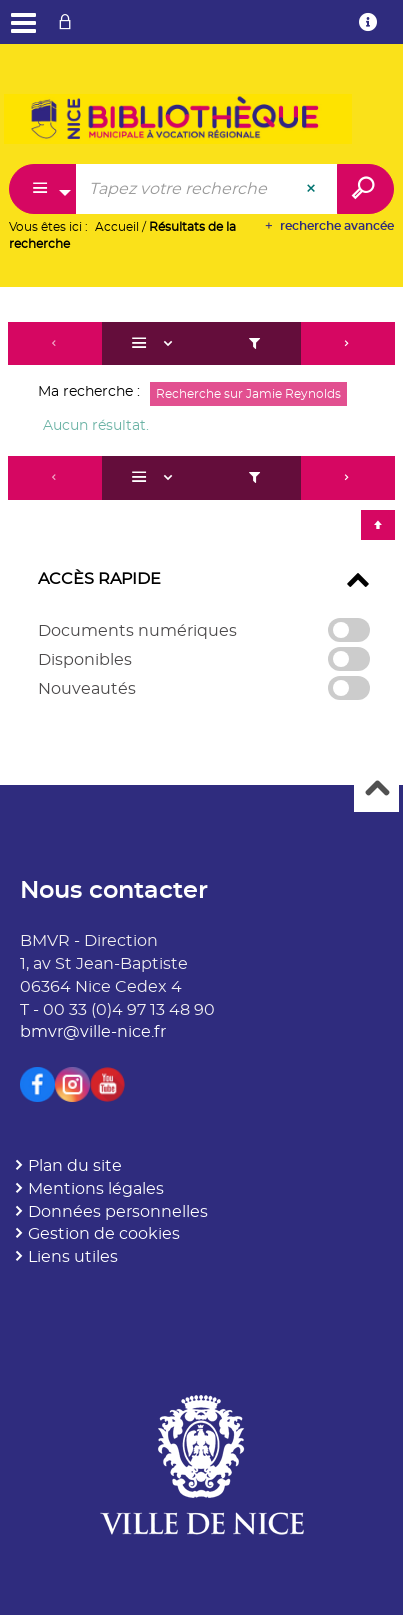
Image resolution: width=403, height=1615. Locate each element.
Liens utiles (73, 1257)
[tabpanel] (201, 521)
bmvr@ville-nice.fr (93, 1032)
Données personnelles (118, 1212)
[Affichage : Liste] (155, 344)
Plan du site (75, 1166)
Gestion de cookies (104, 1234)
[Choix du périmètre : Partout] (43, 189)
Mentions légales (96, 1189)
